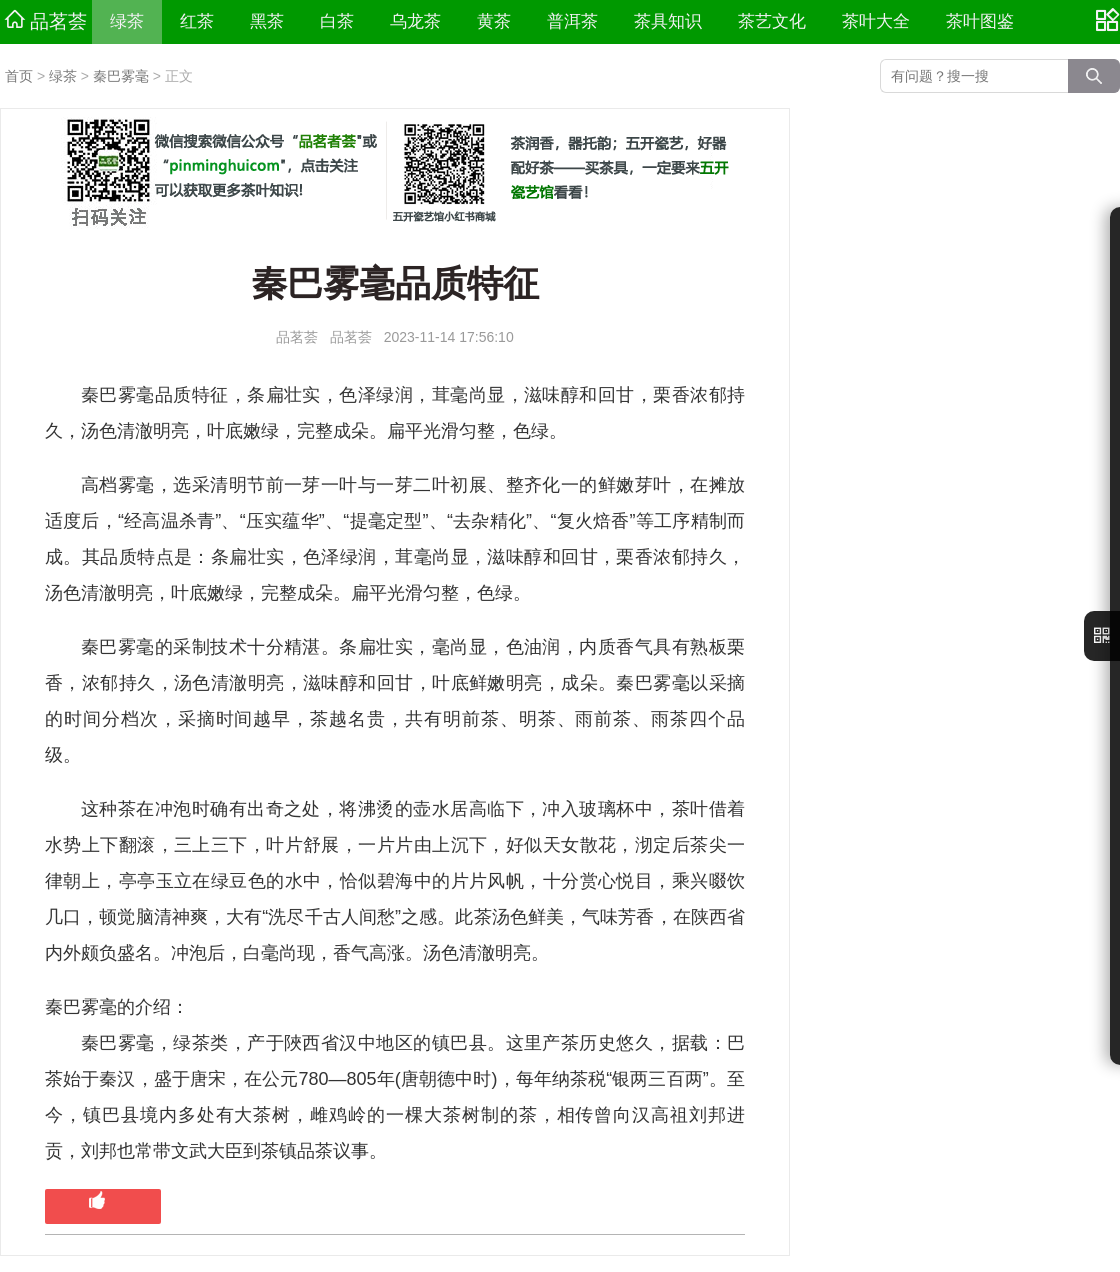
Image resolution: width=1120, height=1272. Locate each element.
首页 (19, 76)
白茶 (337, 21)
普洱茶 (572, 21)
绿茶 (127, 21)
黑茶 (267, 21)
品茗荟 (46, 21)
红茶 (197, 21)
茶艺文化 (772, 21)
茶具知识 (668, 21)
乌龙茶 (415, 21)
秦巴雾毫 (121, 76)
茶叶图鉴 (980, 21)
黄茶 (494, 21)
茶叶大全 (876, 21)
